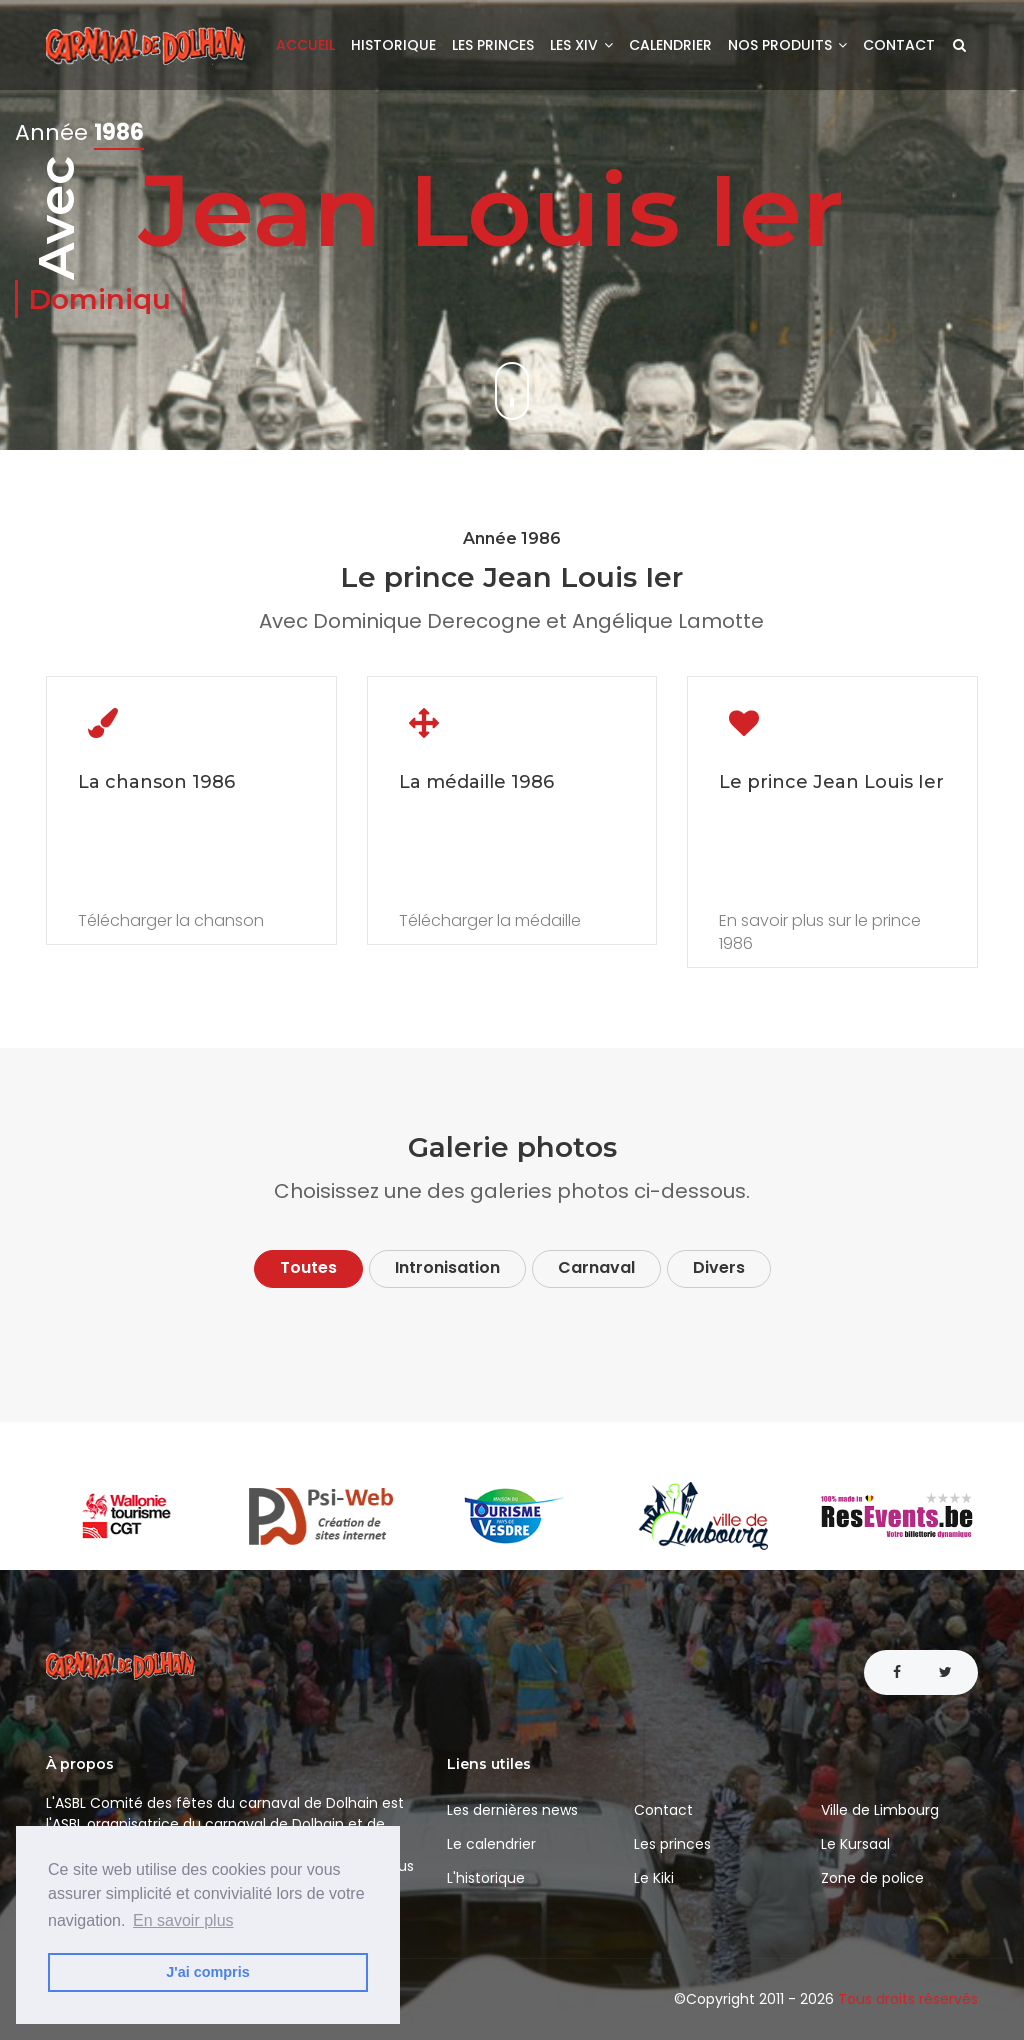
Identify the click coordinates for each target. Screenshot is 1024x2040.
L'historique (486, 1878)
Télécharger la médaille (490, 921)
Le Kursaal (855, 1844)
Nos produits (787, 45)
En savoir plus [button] (183, 1920)
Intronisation (447, 1267)
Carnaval (596, 1267)
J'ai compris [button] (207, 1972)
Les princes (493, 45)
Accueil (305, 45)
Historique (393, 45)
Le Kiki (654, 1878)
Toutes (308, 1267)
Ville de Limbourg (880, 1810)
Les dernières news (512, 1810)
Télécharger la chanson (171, 921)
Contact (899, 45)
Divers (719, 1267)
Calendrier (670, 45)
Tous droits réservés (908, 1999)
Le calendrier (491, 1844)
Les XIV (581, 45)
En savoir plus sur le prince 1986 (820, 932)
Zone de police (872, 1878)
